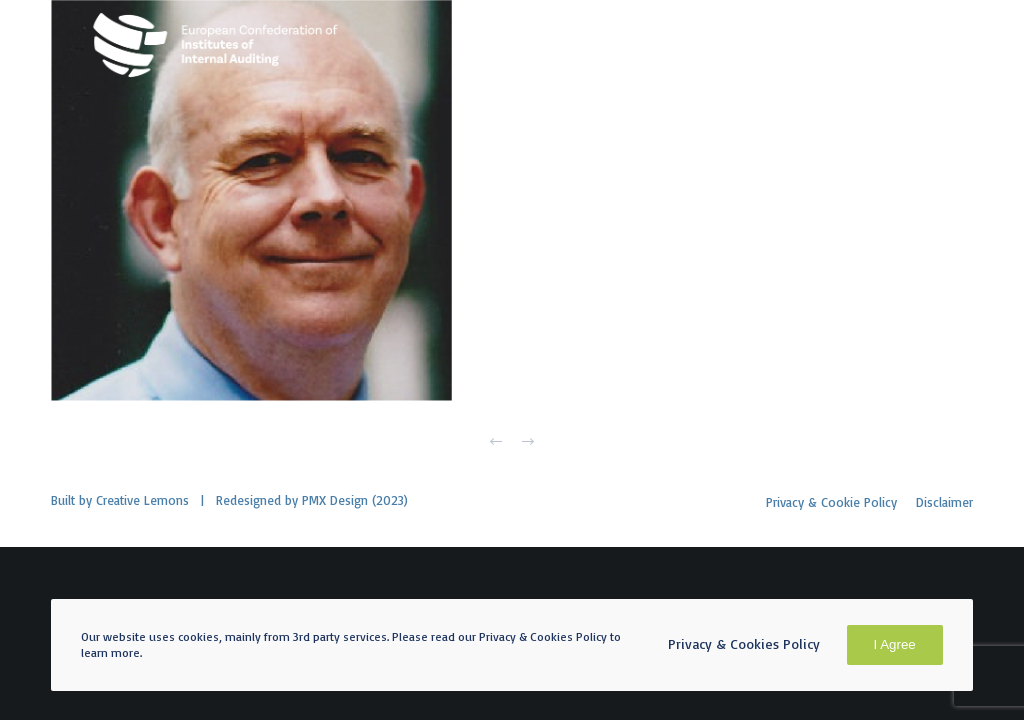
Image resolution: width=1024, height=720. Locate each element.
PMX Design (335, 500)
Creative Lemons (142, 500)
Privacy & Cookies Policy (744, 643)
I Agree (895, 644)
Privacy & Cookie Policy (831, 502)
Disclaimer (944, 502)
